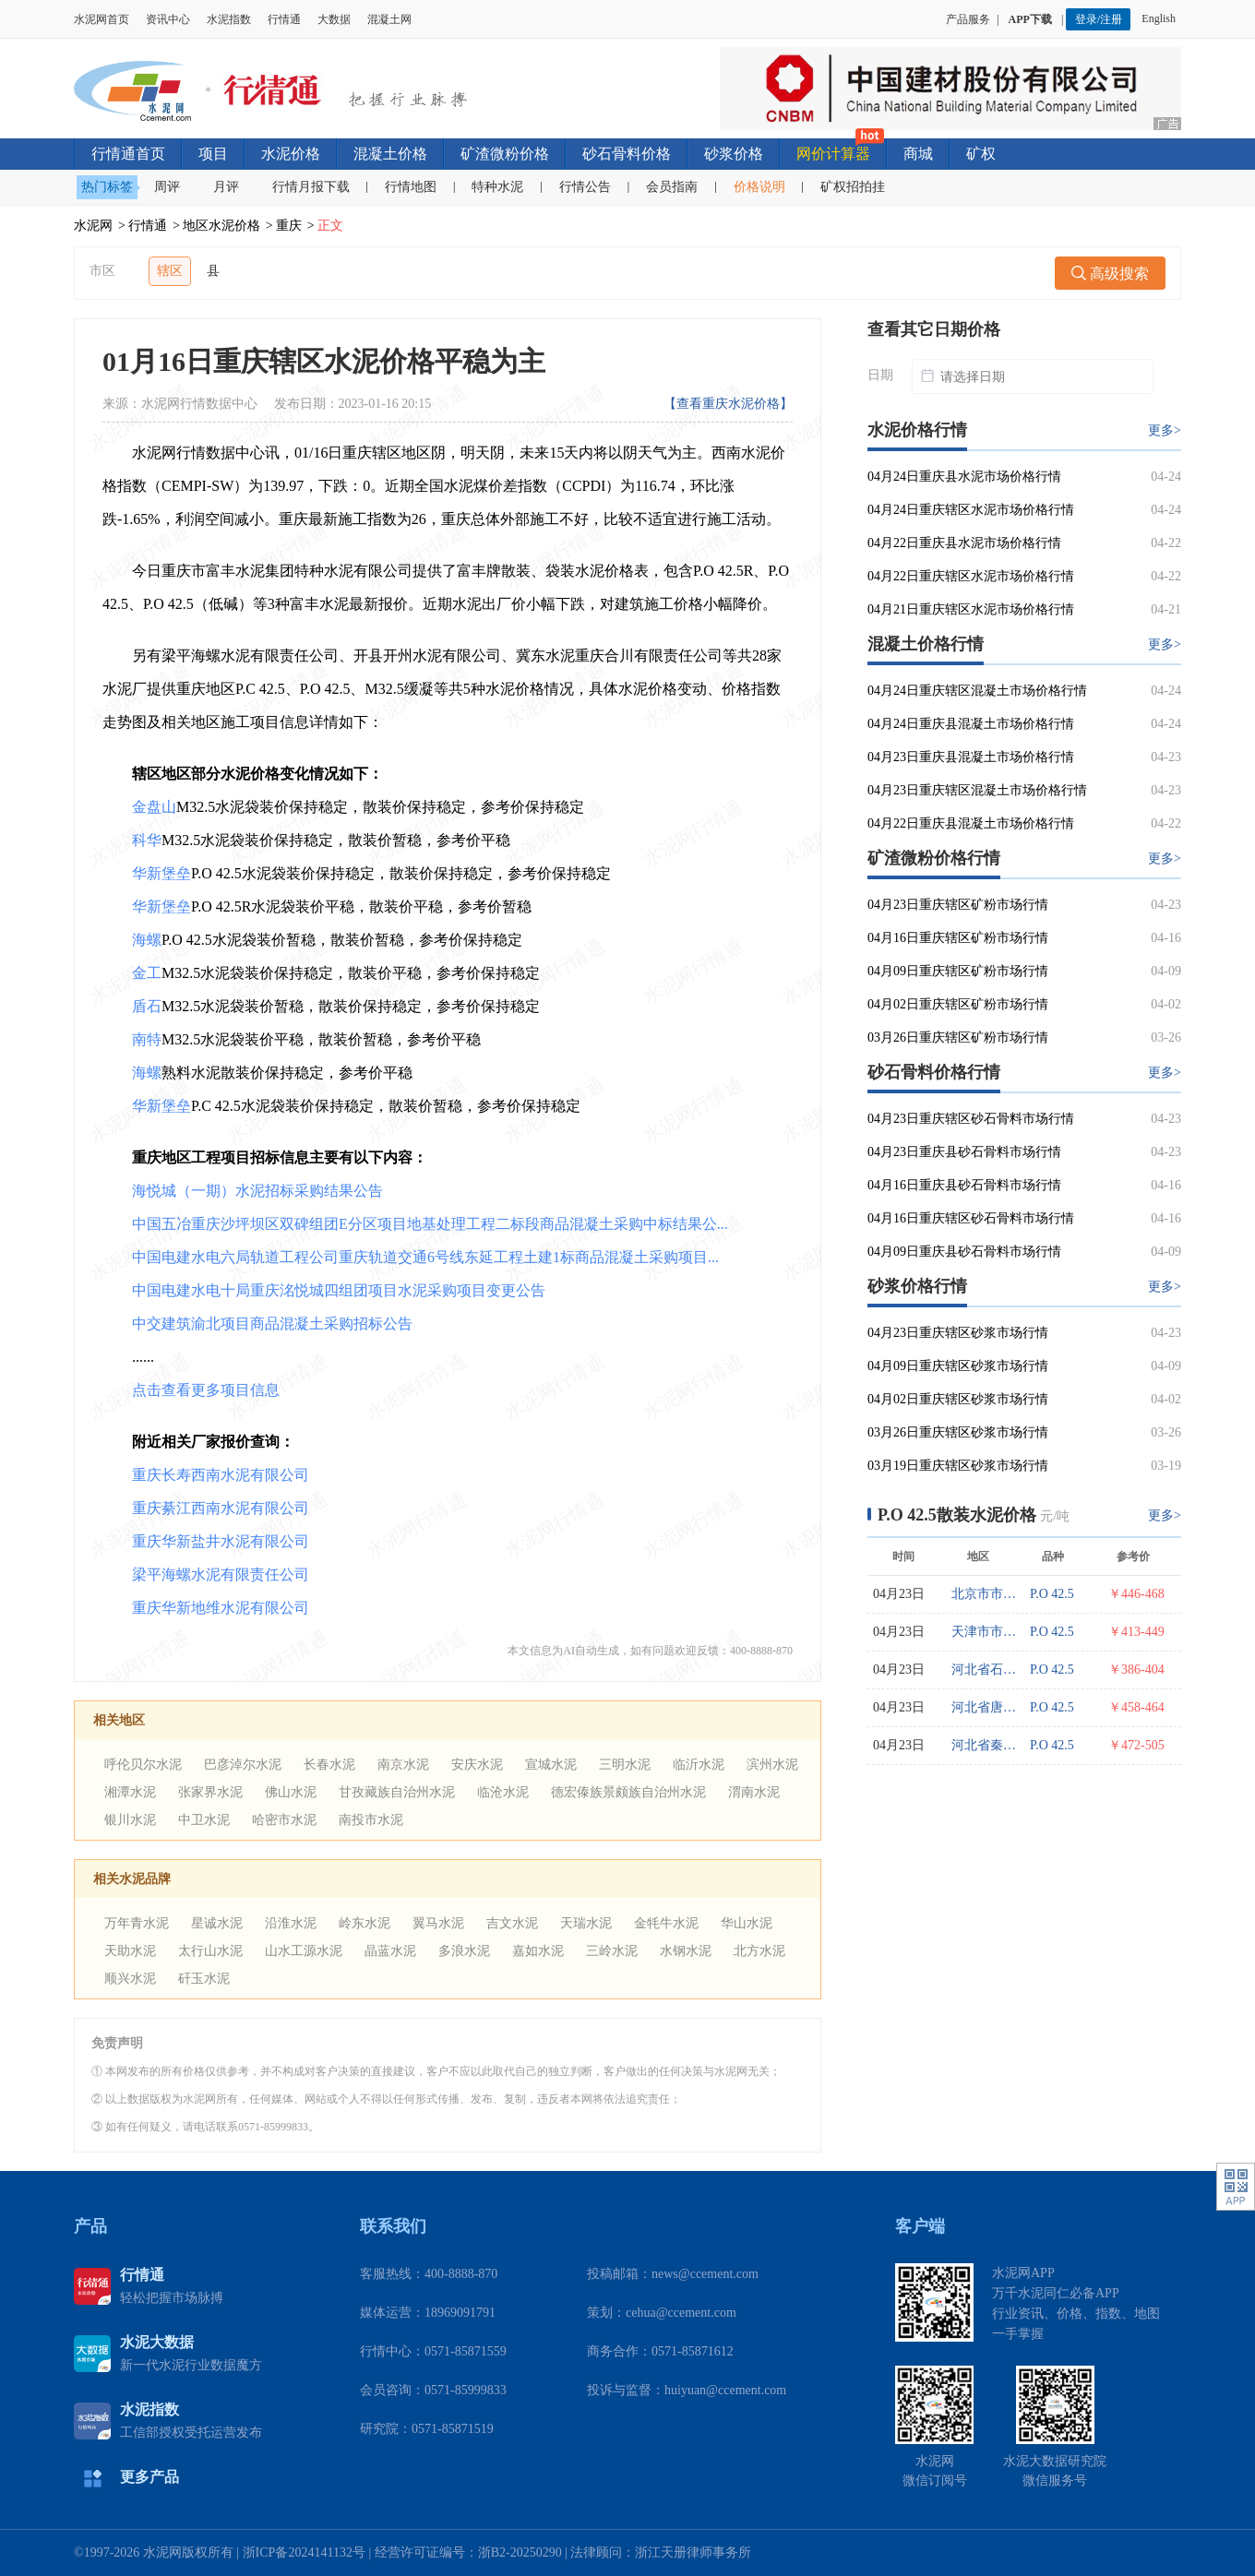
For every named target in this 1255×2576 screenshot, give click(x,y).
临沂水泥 (698, 1764)
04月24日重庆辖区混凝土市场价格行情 (977, 691)
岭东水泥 (364, 1923)
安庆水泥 (477, 1764)
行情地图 (410, 187)
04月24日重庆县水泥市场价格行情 (964, 476)
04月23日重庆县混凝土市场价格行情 (970, 757)
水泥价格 (290, 153)
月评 (226, 187)
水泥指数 (229, 19)
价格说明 (759, 187)
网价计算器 (833, 153)
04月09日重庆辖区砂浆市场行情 (957, 1366)
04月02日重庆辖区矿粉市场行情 (957, 1004)
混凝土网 (389, 19)
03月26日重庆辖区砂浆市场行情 (957, 1432)
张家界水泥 (210, 1792)
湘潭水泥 (130, 1792)
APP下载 (1032, 19)
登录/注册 (1098, 19)
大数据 (334, 19)
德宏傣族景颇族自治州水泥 (628, 1792)
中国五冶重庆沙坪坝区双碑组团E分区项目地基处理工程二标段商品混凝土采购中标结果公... (430, 1224)
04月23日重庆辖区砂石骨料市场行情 (970, 1119)
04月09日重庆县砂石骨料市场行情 (964, 1251)
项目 (213, 153)
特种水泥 (497, 187)
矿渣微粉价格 (504, 153)
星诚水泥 (217, 1923)
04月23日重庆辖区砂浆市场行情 (957, 1333)
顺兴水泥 (130, 1979)
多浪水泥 (464, 1951)
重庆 (289, 226)
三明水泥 (625, 1764)
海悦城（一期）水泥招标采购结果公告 (257, 1191)
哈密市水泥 (284, 1820)
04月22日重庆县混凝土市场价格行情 (970, 823)
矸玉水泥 (204, 1979)
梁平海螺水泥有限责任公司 (220, 1574)
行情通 (284, 19)
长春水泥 (329, 1764)
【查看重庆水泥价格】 (728, 404)
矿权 (981, 153)
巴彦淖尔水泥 (242, 1764)
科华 (146, 840)
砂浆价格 (733, 153)
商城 (918, 153)
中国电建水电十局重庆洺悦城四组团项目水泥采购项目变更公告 (338, 1290)
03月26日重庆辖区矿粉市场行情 (957, 1037)
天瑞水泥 (586, 1923)
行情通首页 (128, 153)
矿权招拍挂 (852, 187)
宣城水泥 (551, 1764)
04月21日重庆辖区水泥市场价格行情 (970, 609)
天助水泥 (130, 1951)
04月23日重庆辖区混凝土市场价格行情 (977, 790)
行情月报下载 (311, 187)
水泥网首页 (101, 19)
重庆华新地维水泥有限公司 (220, 1608)
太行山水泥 (210, 1951)
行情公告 (585, 187)
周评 (167, 187)
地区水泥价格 (221, 226)
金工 (146, 973)
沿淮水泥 (291, 1923)
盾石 (146, 1006)
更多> (1164, 430)
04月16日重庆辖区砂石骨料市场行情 (970, 1218)
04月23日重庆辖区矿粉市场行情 (957, 905)
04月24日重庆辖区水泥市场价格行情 (970, 510)
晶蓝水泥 (390, 1951)
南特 (146, 1039)
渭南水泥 (754, 1792)
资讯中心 (168, 19)
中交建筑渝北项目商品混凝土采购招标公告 (272, 1323)
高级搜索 (1110, 273)
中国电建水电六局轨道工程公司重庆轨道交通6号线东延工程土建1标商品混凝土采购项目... (425, 1257)
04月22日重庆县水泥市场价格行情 (964, 543)
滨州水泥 (772, 1764)
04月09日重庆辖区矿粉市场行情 (957, 971)
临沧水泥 (503, 1792)
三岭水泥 (612, 1951)
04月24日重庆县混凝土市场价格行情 (970, 724)
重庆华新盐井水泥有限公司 (220, 1541)
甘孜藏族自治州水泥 (397, 1792)
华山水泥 (746, 1923)
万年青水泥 (136, 1923)
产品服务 (968, 19)
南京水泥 (403, 1764)
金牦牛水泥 (666, 1923)
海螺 (146, 940)
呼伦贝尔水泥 (143, 1764)
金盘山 (154, 807)
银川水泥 (130, 1820)
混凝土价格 (390, 153)
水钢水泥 (685, 1951)
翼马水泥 (438, 1923)
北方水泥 (759, 1951)
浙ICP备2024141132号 (304, 2552)
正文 (330, 226)
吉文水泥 (512, 1923)
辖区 (170, 271)
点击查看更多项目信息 (206, 1390)
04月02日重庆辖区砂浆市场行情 (957, 1399)
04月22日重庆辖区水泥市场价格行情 (970, 576)
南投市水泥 (371, 1820)
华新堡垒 (161, 873)
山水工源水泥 (303, 1951)
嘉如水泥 (538, 1951)
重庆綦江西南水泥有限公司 (220, 1508)
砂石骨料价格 (626, 153)
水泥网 (93, 226)
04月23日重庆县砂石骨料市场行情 (964, 1152)
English (1161, 18)
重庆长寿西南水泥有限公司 (220, 1475)
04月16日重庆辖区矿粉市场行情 (957, 938)
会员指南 (672, 187)
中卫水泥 (204, 1820)
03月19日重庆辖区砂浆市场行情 (957, 1466)
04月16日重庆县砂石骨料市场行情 (964, 1185)
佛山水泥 (291, 1792)
